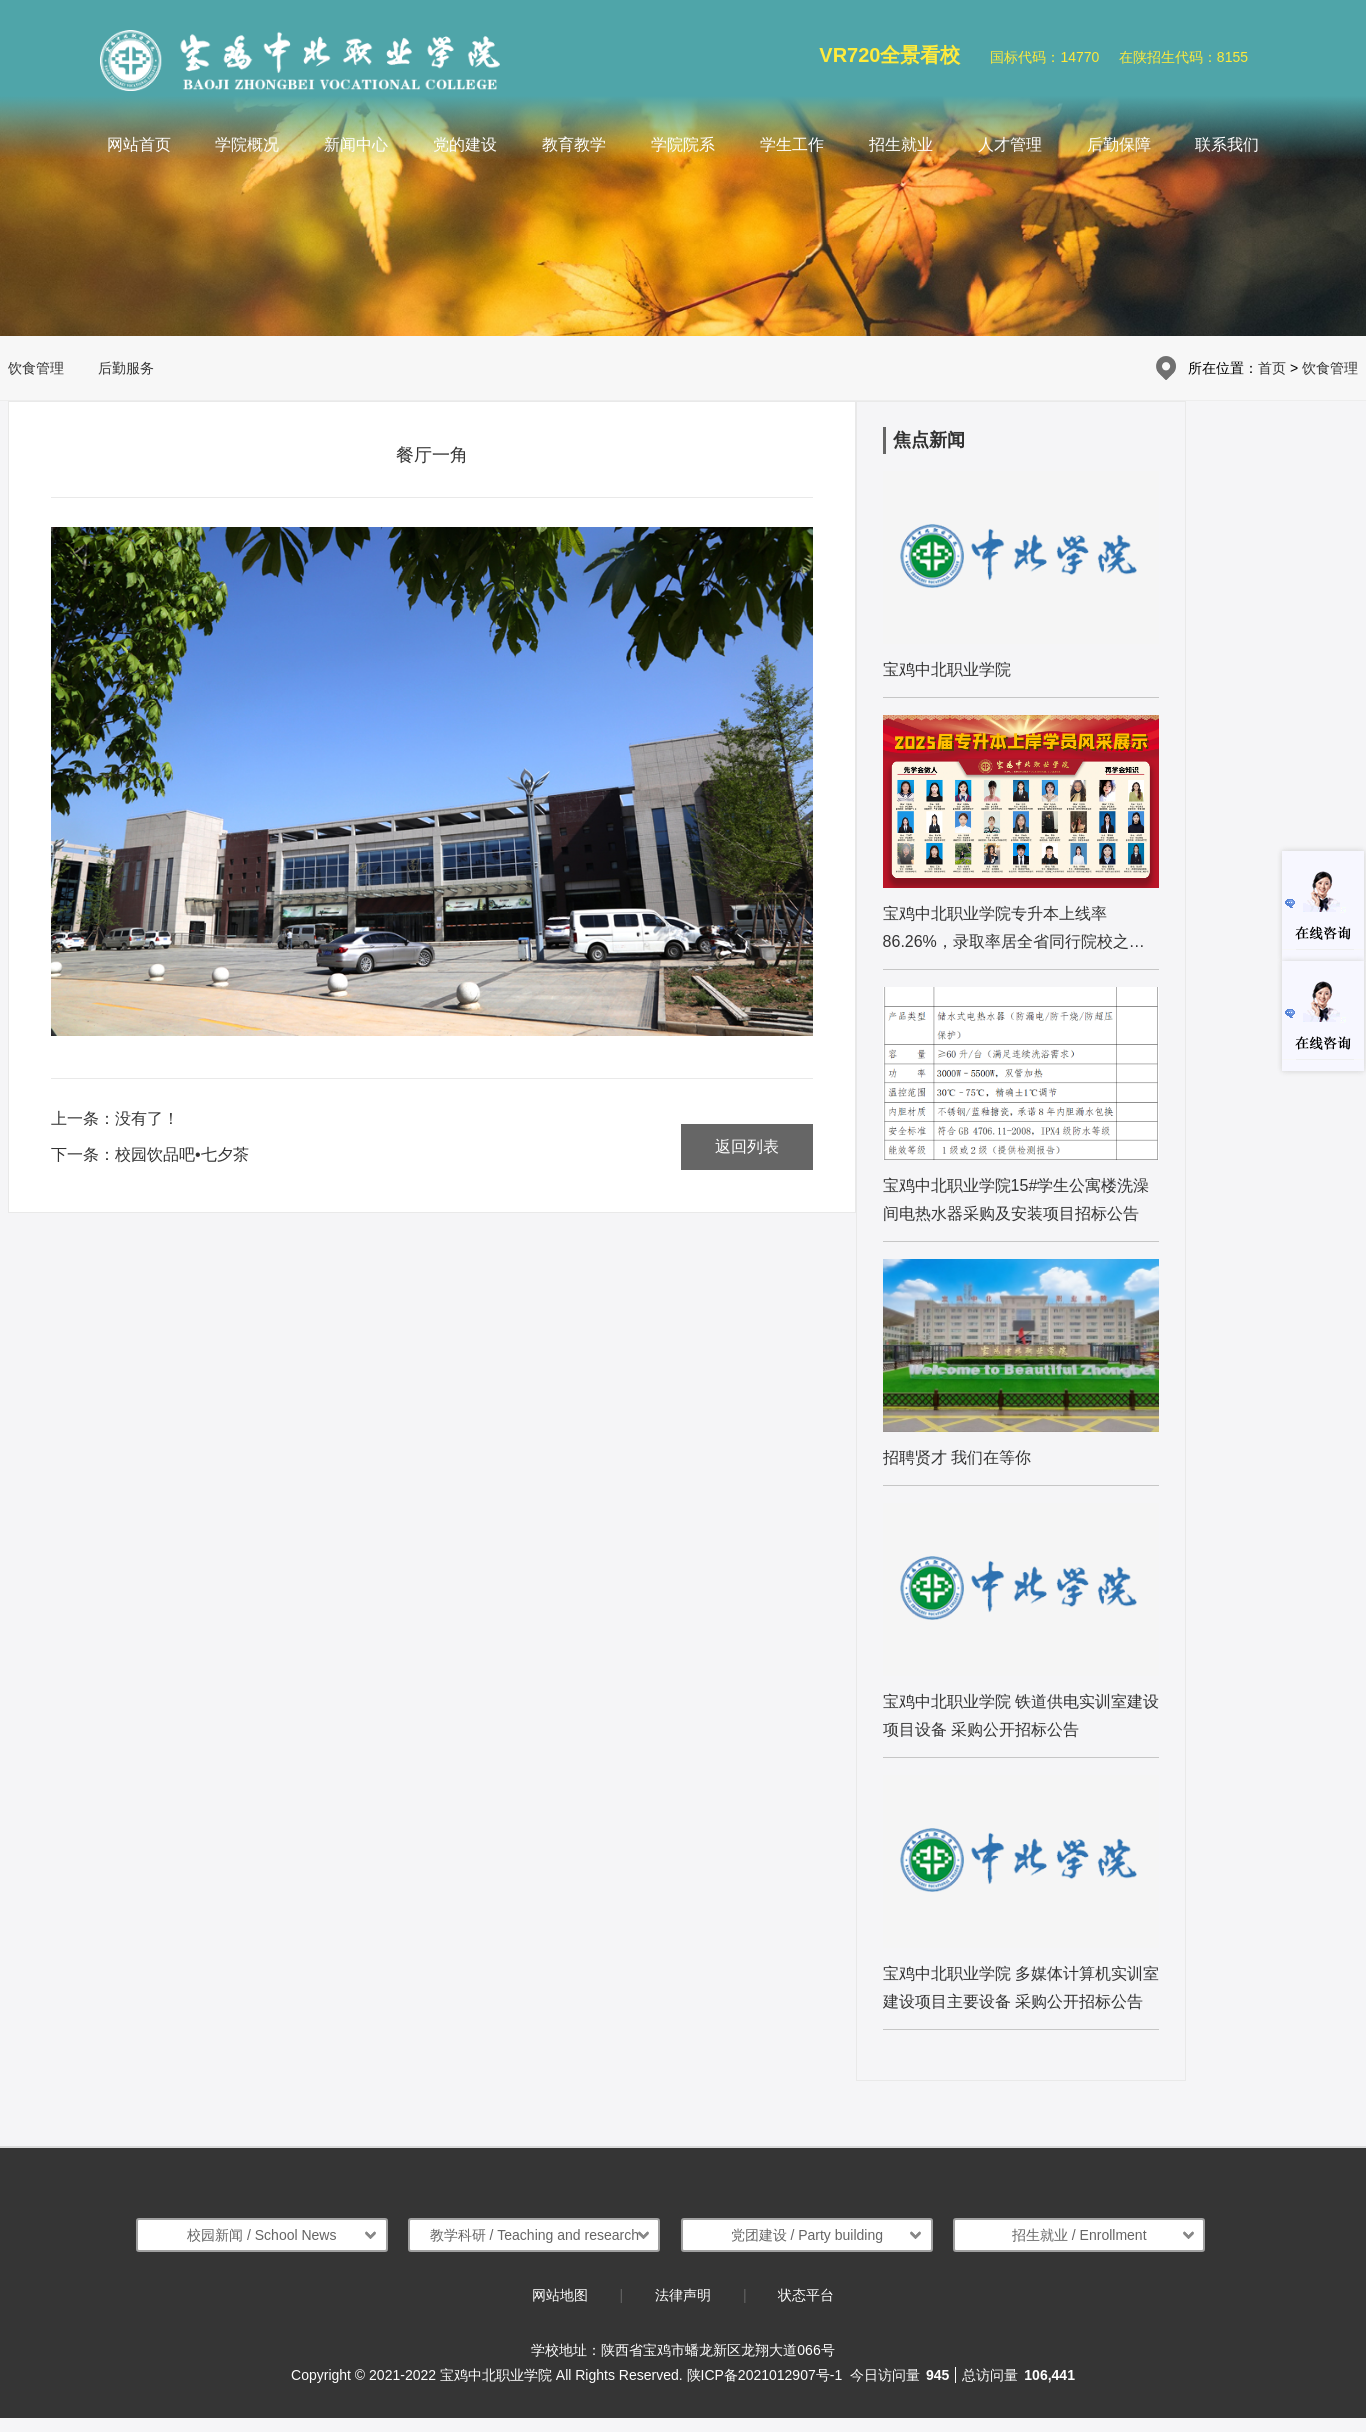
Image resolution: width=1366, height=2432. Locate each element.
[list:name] (1021, 584)
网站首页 (139, 144)
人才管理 (1010, 144)
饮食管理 (36, 368)
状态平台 (806, 2295)
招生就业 (901, 144)
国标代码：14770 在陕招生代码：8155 (1119, 57)
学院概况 (247, 144)
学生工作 (792, 144)
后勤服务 (126, 368)
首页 (1272, 368)
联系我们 (1227, 144)
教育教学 (574, 144)
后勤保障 (1119, 144)
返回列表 (747, 1146)
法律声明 (683, 2295)
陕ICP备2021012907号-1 (765, 2375)
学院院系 (683, 144)
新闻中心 (356, 144)
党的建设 (465, 144)
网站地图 (560, 2295)
